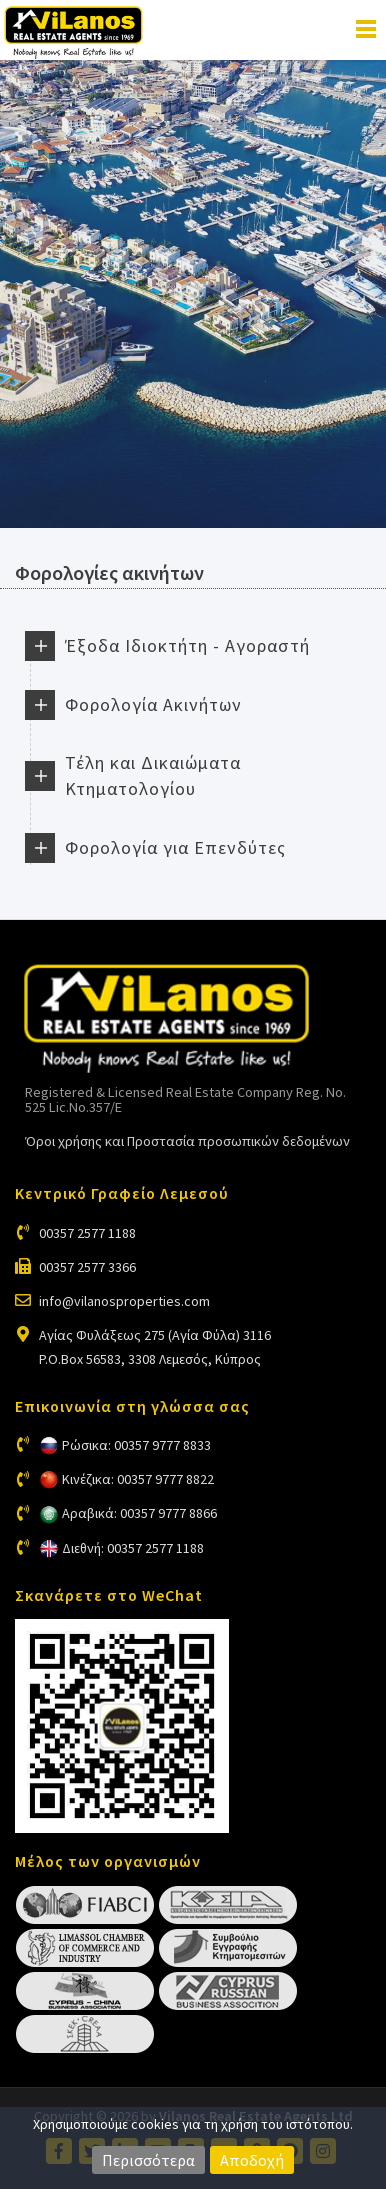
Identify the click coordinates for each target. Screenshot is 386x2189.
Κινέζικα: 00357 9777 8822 (138, 1479)
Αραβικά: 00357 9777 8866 (139, 1513)
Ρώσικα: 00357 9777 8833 (136, 1445)
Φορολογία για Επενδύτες (175, 847)
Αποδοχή (252, 2160)
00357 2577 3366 (87, 1267)
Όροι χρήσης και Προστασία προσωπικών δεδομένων (187, 1141)
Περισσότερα (148, 2160)
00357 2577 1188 (87, 1233)
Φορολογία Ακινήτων (153, 704)
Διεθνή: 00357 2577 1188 (133, 1548)
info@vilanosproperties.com (124, 1301)
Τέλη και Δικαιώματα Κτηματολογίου (153, 775)
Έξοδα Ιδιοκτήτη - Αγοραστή (187, 645)
